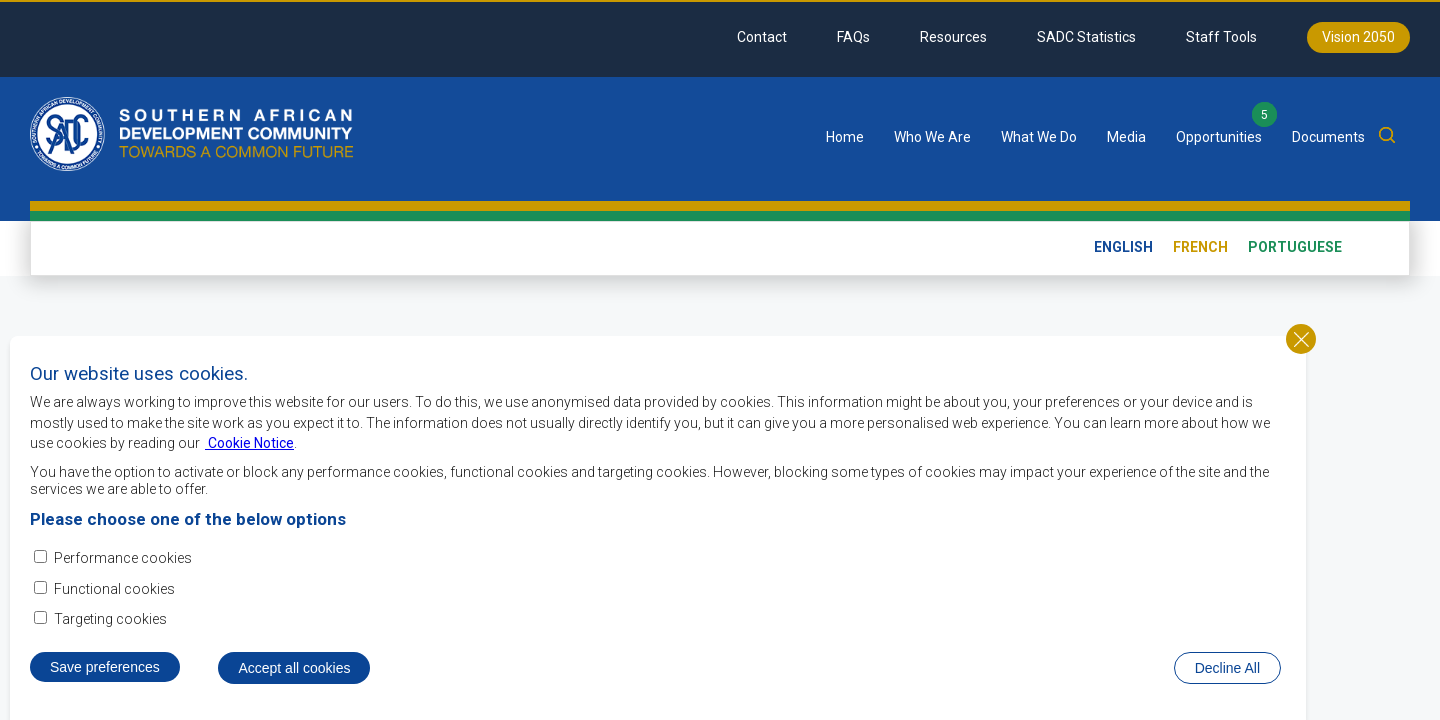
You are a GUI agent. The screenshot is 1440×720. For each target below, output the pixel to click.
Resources (953, 37)
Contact (762, 37)
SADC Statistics (1086, 37)
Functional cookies (114, 599)
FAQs (853, 37)
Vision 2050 (1358, 37)
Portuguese (1295, 247)
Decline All (1227, 678)
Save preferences (105, 677)
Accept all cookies (294, 678)
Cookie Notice (249, 454)
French (1200, 247)
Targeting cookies (110, 629)
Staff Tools (1221, 37)
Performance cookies (123, 569)
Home (845, 137)
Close (1301, 349)
